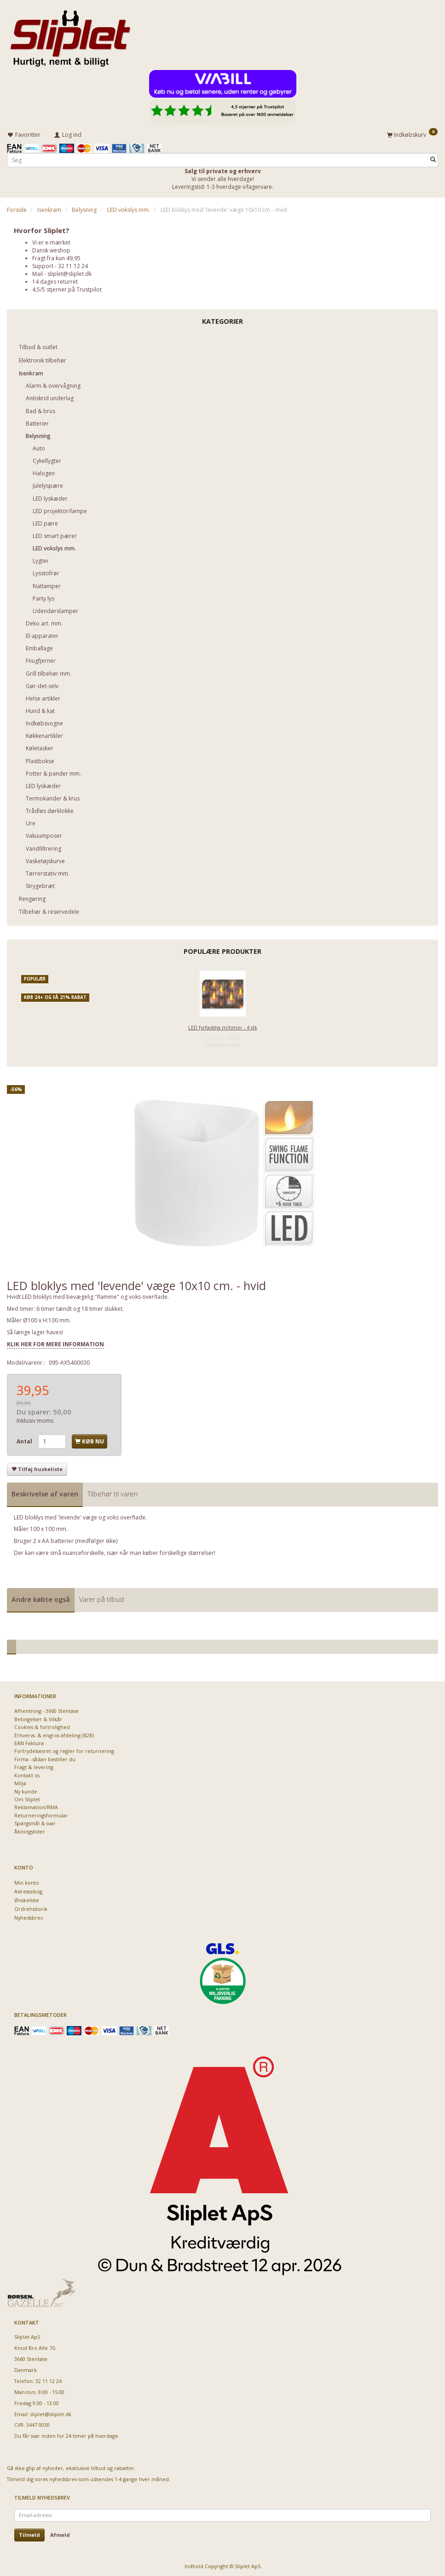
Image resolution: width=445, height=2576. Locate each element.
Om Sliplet (27, 1797)
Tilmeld (29, 2533)
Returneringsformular (41, 1814)
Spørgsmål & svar (35, 1821)
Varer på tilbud (101, 1598)
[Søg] (433, 158)
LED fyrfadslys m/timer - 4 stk (222, 1025)
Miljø (20, 1781)
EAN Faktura (29, 1741)
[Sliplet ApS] (70, 35)
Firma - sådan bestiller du (44, 1757)
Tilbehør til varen (112, 1492)
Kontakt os (27, 1773)
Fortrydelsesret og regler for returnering (64, 1749)
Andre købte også (41, 1598)
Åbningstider (29, 1830)
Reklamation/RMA (36, 1805)
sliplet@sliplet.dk (69, 272)
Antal (25, 1439)
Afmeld (60, 2533)
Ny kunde (25, 1790)
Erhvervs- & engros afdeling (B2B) (54, 1733)
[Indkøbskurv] (412, 133)
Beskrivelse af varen (45, 1492)
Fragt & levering (33, 1765)
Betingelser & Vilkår (38, 1717)
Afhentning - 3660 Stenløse (46, 1709)
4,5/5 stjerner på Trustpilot (67, 288)
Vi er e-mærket (51, 241)
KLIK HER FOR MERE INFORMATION (55, 1342)
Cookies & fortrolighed (42, 1725)
